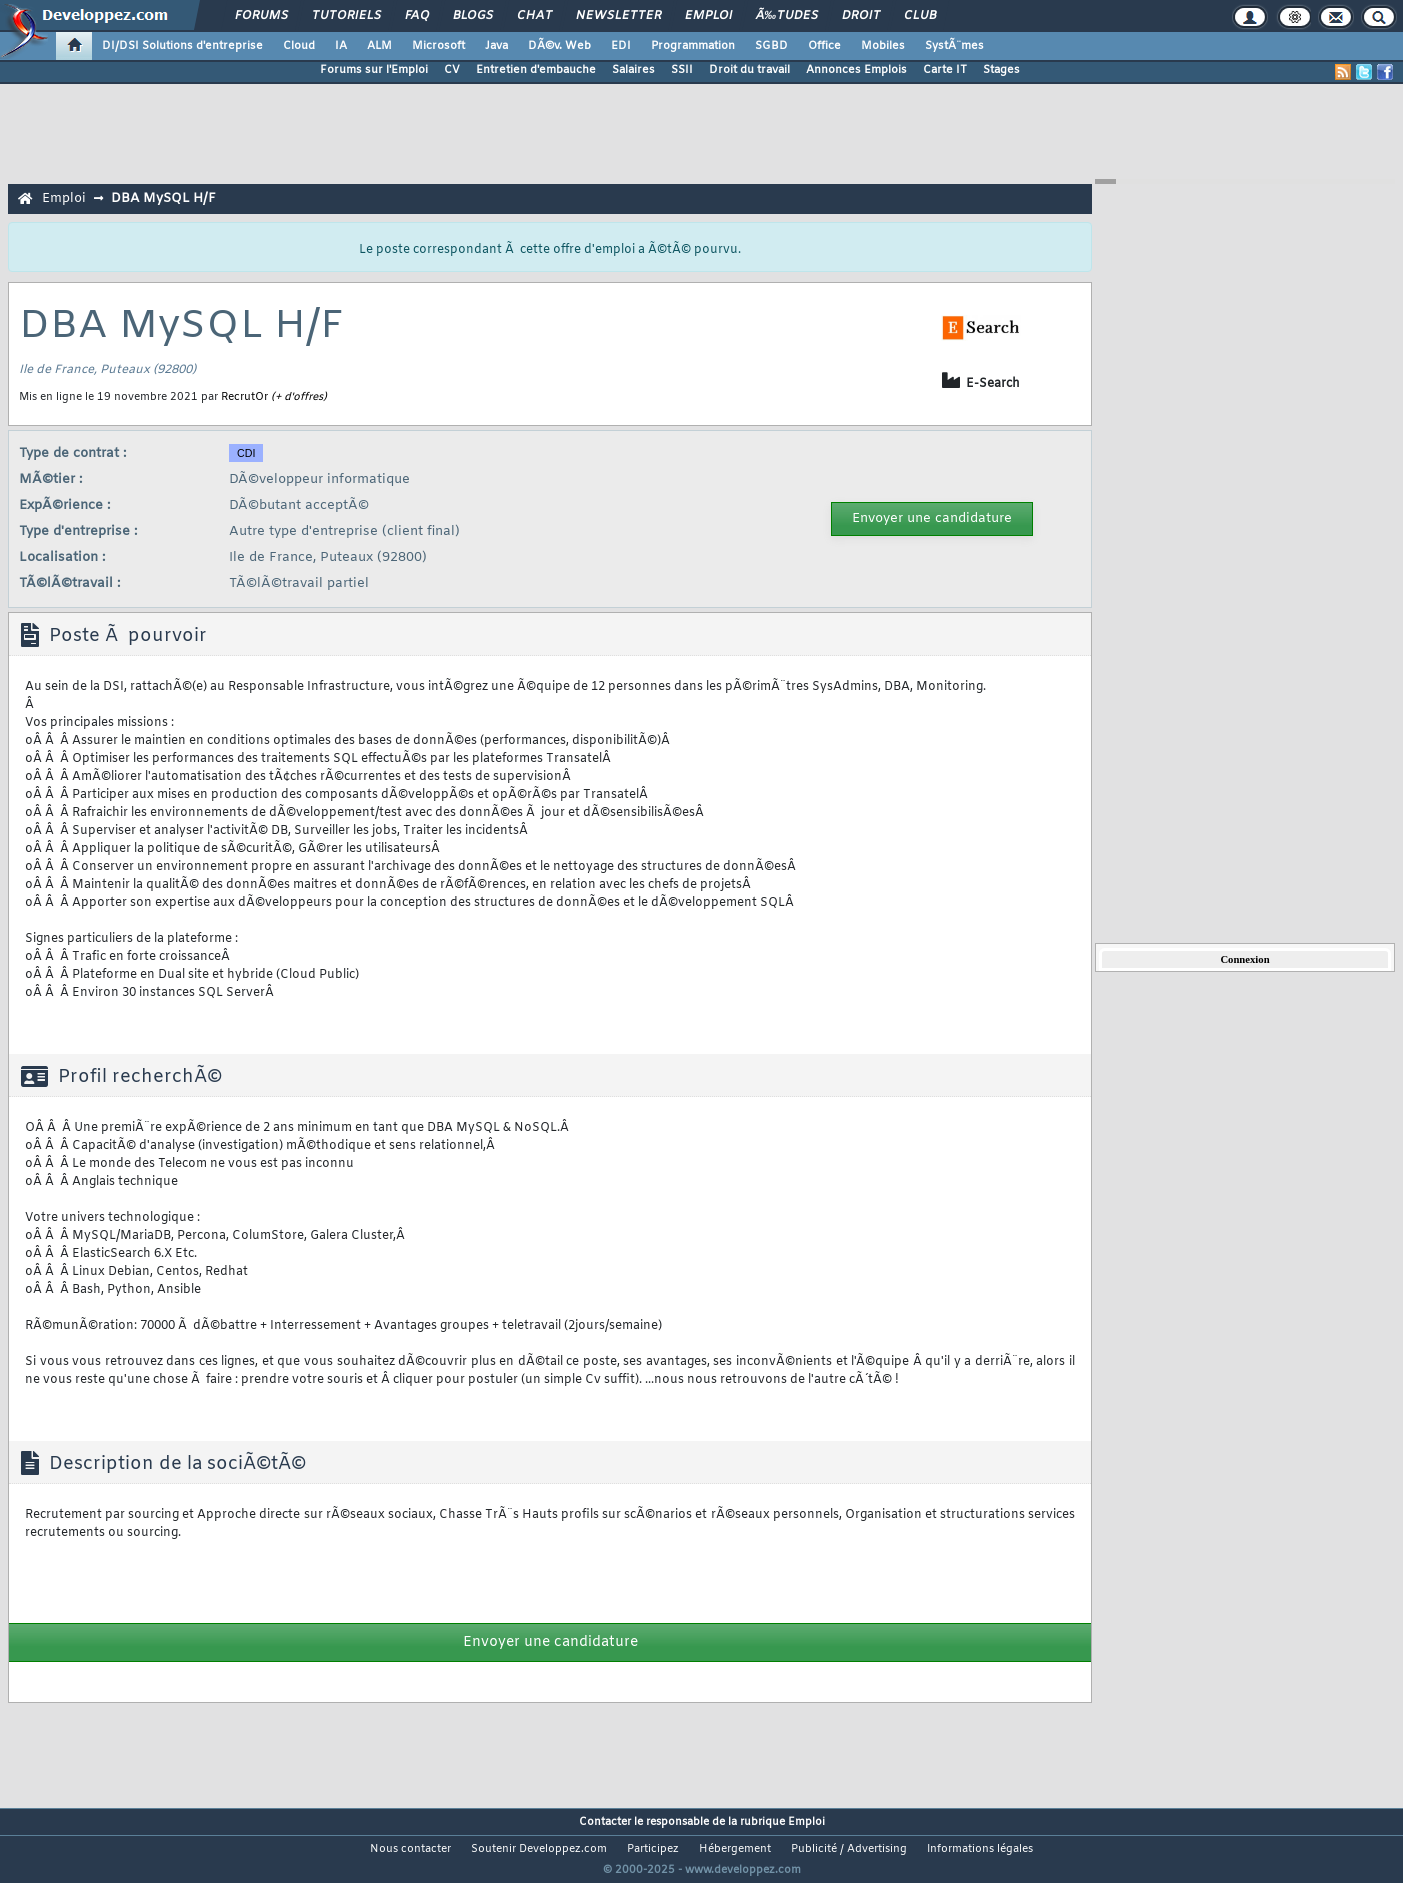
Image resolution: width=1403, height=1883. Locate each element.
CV (452, 70)
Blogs (473, 16)
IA (341, 46)
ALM (379, 46)
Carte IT (945, 70)
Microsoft (438, 46)
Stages (1001, 70)
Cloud (299, 46)
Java (496, 46)
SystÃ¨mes (954, 46)
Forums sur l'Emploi (374, 70)
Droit (861, 16)
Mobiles (883, 46)
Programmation (693, 46)
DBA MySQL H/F (163, 198)
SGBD (771, 46)
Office (824, 46)
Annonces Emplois (856, 70)
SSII (682, 70)
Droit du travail (749, 70)
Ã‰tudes (787, 16)
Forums (261, 16)
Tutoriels (346, 16)
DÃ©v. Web (559, 46)
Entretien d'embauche (536, 70)
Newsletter (618, 16)
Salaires (633, 70)
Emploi (708, 16)
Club (920, 16)
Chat (534, 16)
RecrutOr (244, 397)
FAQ (417, 16)
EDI (621, 46)
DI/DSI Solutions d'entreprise (182, 46)
